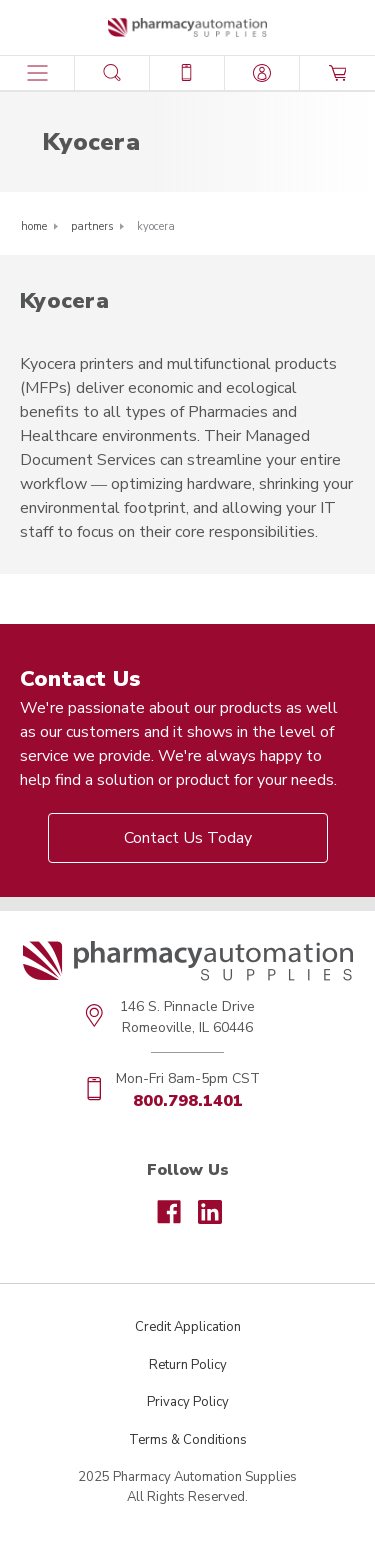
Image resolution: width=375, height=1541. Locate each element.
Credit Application (188, 1327)
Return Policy (188, 1365)
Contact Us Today (188, 838)
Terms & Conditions (188, 1440)
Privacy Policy (188, 1402)
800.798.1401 (188, 1101)
